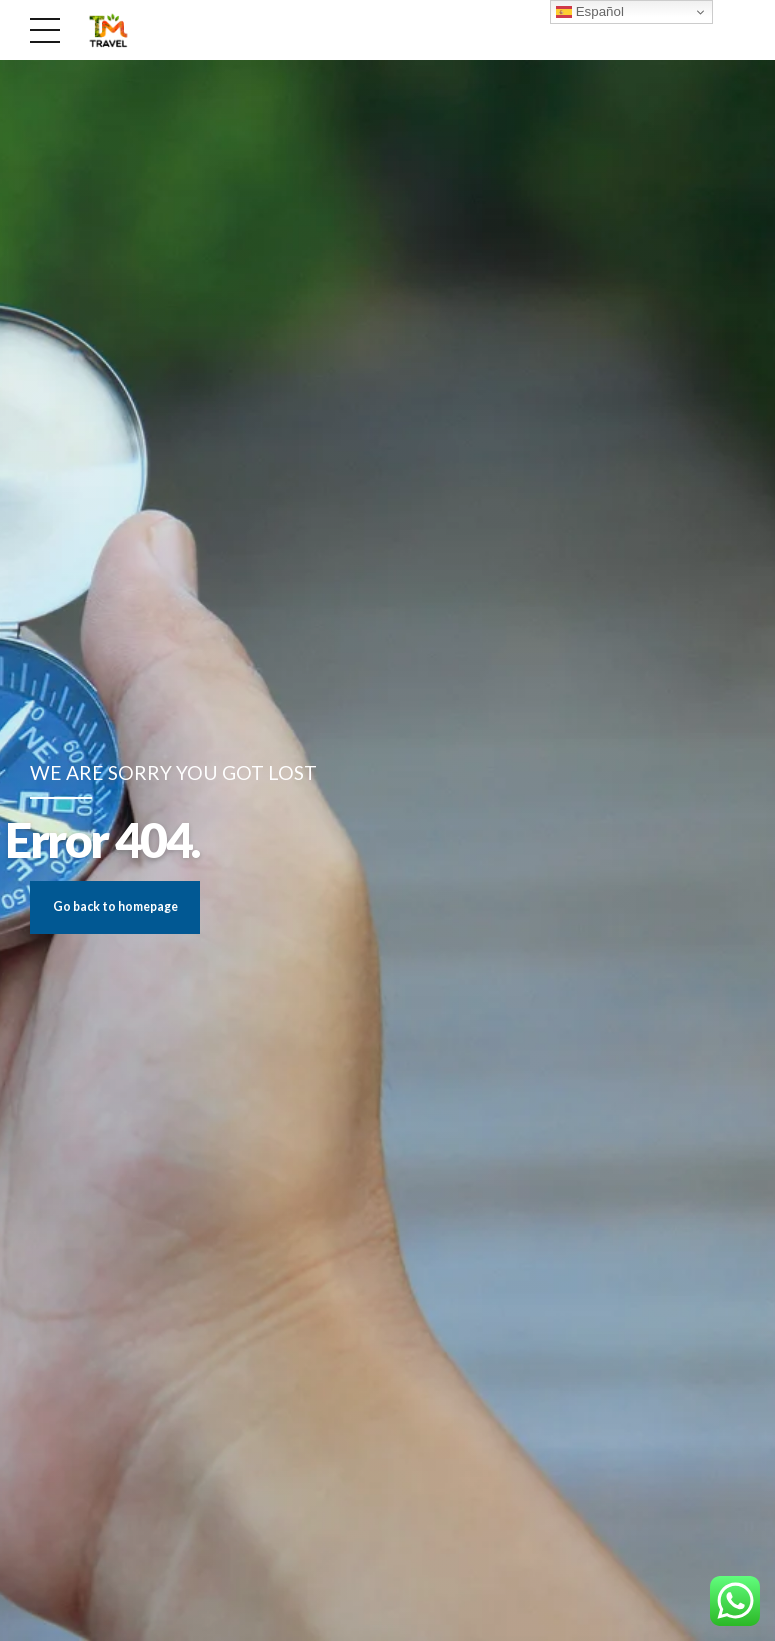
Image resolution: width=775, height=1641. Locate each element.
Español (590, 12)
